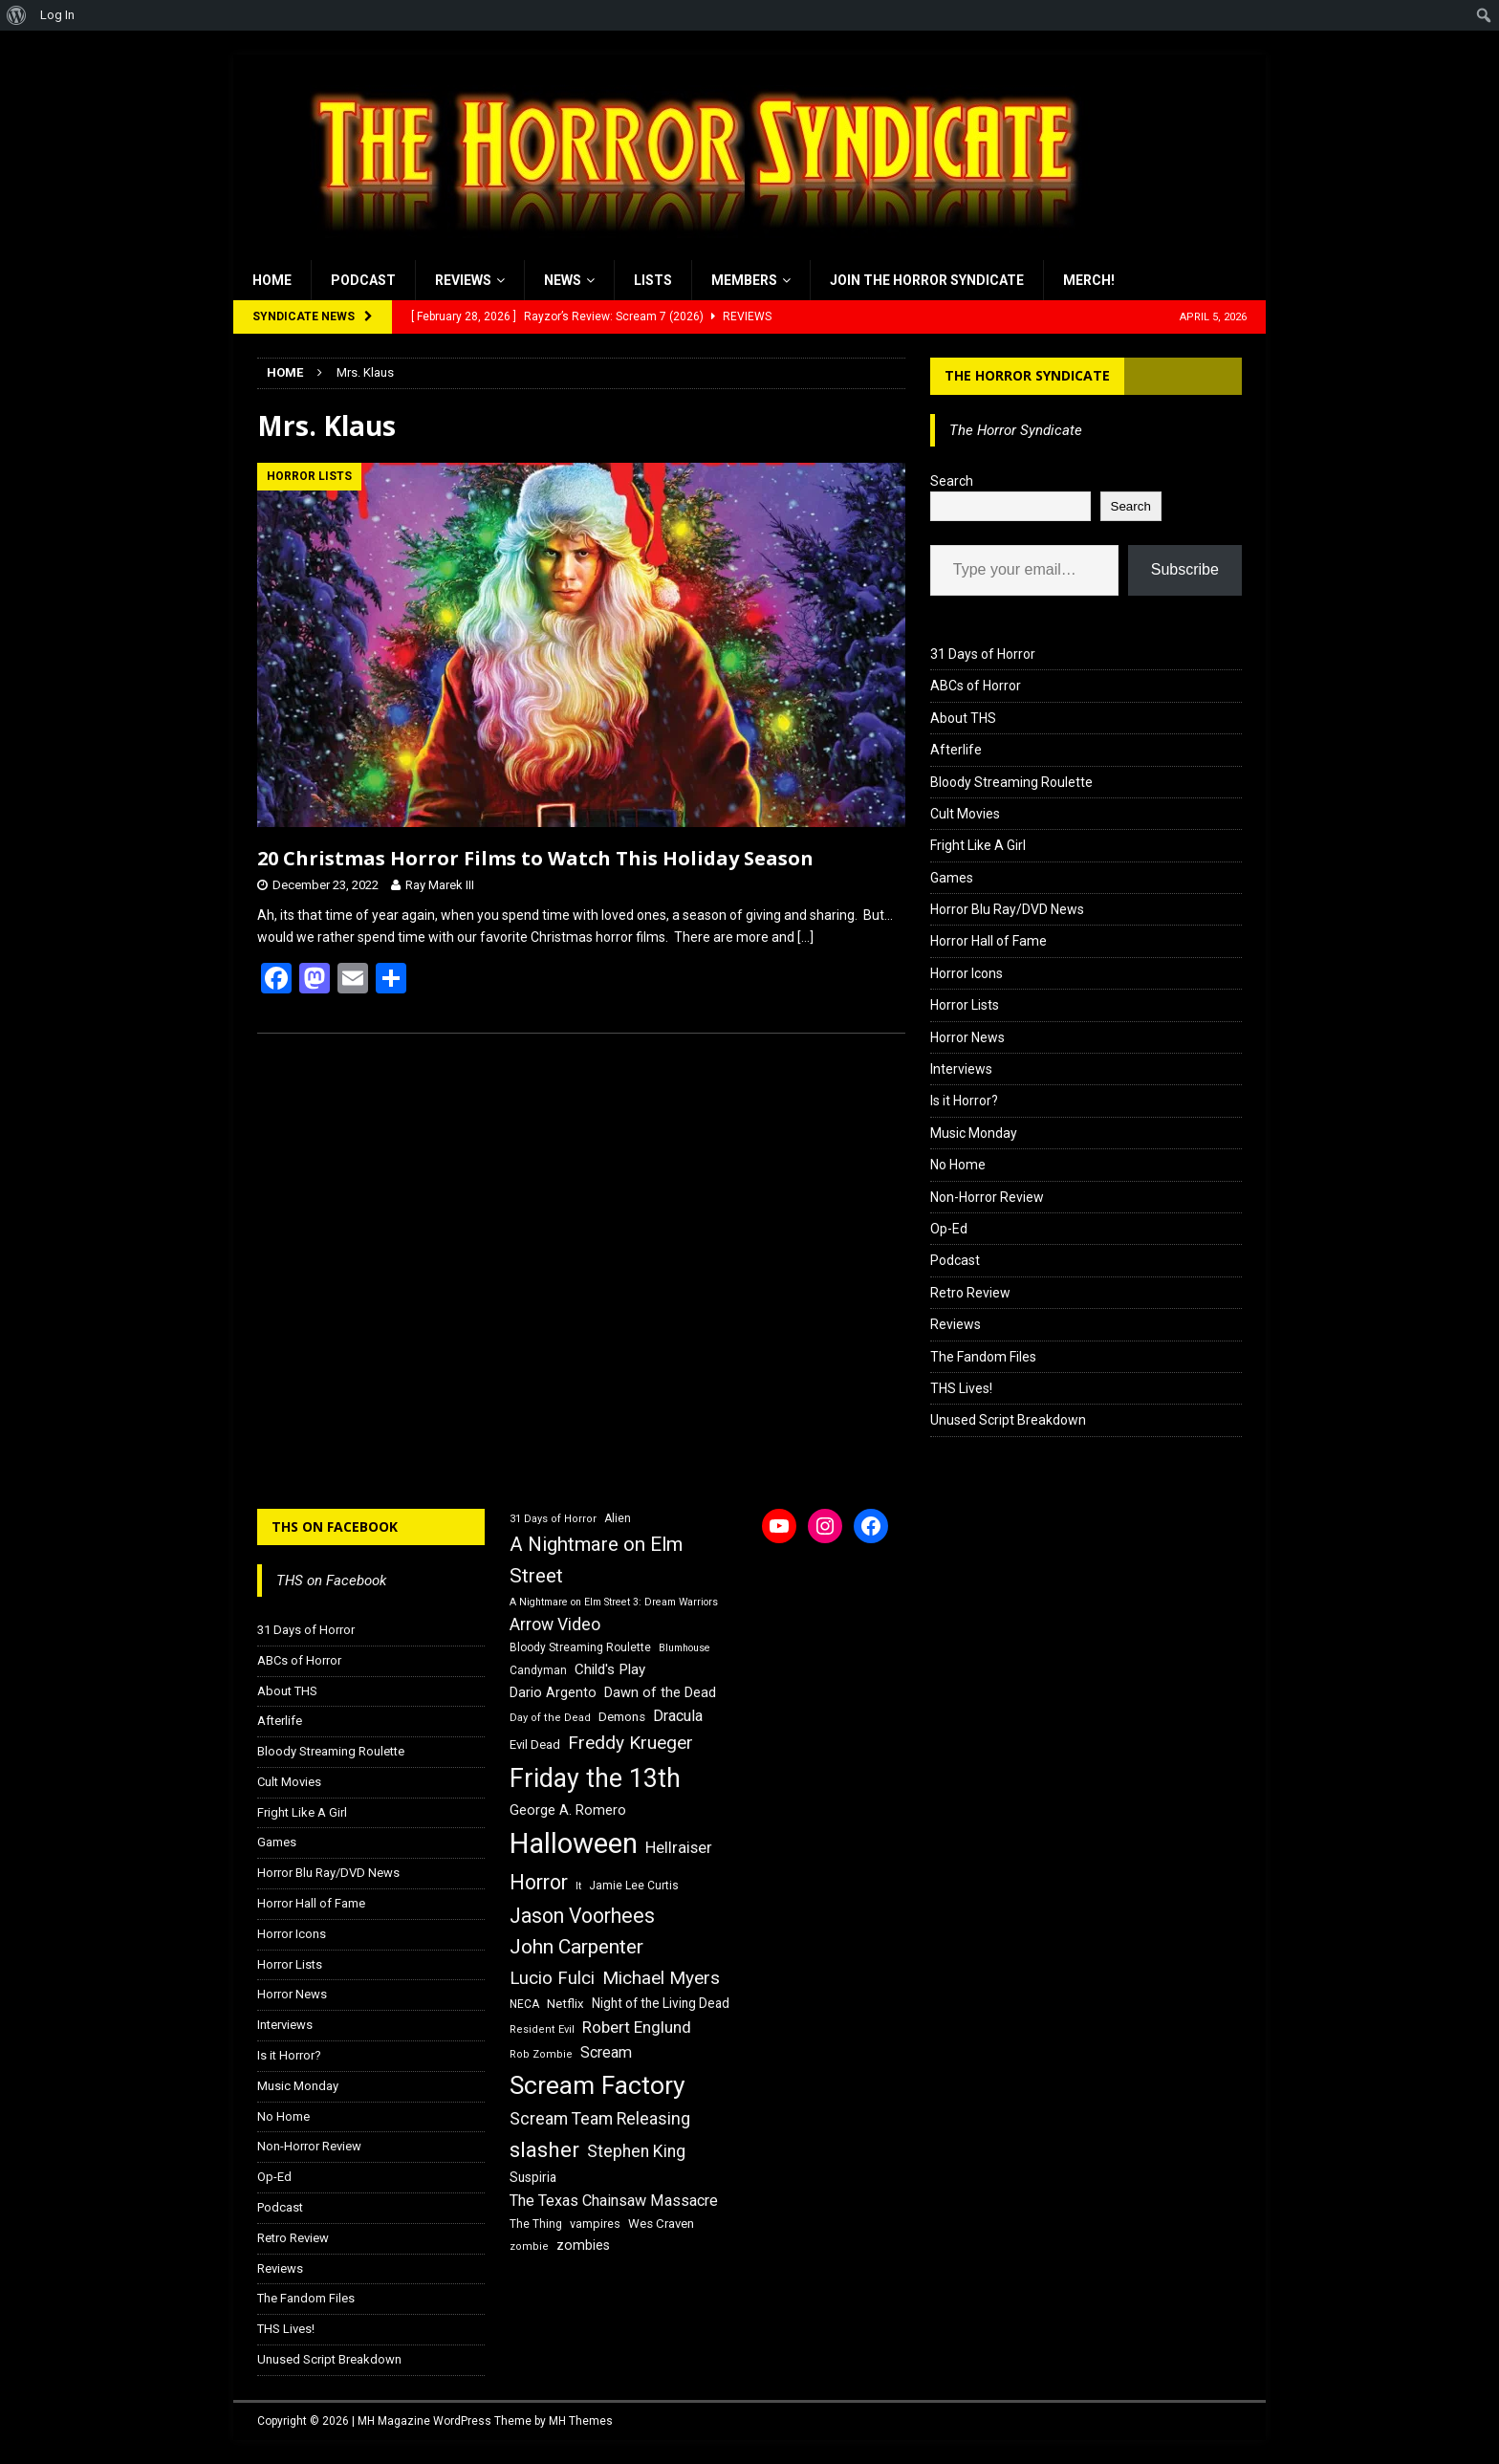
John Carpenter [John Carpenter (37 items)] (576, 1946)
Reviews (463, 280)
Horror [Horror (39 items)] (539, 1882)
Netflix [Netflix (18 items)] (565, 2003)
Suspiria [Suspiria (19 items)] (533, 2177)
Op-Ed (948, 1228)
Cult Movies (965, 813)
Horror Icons (966, 973)
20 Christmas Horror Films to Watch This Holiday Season (535, 858)
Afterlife (956, 749)
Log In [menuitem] (57, 15)
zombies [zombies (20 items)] (583, 2245)
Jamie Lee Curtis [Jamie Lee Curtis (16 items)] (634, 1885)
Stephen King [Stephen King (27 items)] (636, 2151)
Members (744, 280)
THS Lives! (961, 1388)
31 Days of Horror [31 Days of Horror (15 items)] (553, 1519)
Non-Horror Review (987, 1197)
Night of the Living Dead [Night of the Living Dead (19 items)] (660, 2003)
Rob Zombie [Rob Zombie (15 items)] (541, 2054)
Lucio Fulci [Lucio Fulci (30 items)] (552, 1978)
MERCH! (1089, 280)
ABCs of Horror (975, 685)
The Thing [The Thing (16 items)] (536, 2224)
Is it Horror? (964, 1100)
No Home (958, 1164)
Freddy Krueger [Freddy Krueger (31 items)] (630, 1743)
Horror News (967, 1037)
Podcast (363, 280)
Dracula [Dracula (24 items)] (678, 1716)
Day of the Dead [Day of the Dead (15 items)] (550, 1718)
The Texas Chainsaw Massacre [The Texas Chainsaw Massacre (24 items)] (614, 2200)
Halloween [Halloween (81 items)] (574, 1843)
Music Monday (973, 1133)
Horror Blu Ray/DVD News (1007, 909)
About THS (963, 718)
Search (951, 481)
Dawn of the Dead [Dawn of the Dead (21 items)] (660, 1692)
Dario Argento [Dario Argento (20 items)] (553, 1692)
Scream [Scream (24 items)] (606, 2052)
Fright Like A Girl (978, 845)
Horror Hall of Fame (988, 941)
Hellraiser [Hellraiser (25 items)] (678, 1848)
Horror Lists (964, 1005)
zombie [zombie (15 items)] (529, 2246)
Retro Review (970, 1292)
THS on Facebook (335, 1526)
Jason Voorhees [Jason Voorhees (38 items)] (582, 1916)
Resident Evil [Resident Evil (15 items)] (542, 2029)
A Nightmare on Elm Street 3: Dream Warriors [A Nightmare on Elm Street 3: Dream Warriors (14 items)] (614, 1602)
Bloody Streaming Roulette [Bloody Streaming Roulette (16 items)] (580, 1647)
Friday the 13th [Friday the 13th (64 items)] (595, 1778)
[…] (805, 937)
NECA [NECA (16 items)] (524, 2004)
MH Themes (581, 2421)
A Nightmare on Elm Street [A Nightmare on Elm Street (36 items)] (596, 1560)
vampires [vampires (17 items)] (595, 2223)
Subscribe (1185, 569)
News (562, 280)
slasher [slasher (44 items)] (544, 2150)
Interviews (961, 1069)
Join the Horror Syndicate (927, 280)
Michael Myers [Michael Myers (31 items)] (661, 1978)
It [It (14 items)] (578, 1886)
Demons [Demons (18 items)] (621, 1717)
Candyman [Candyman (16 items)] (538, 1670)
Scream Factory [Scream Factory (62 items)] (597, 2085)
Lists (653, 280)
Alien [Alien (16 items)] (617, 1518)
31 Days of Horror (982, 654)
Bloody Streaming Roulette (1011, 782)
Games (951, 877)
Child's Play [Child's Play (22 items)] (610, 1669)
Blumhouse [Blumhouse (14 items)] (684, 1648)
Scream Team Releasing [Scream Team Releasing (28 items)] (600, 2118)
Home (272, 280)
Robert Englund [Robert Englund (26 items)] (636, 2027)
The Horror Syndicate (1027, 375)
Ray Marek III (439, 885)
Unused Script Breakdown (1008, 1420)
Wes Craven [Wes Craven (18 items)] (661, 2223)
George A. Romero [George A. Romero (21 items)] (568, 1810)
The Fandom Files (983, 1356)
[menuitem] (16, 15)
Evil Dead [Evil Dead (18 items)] (535, 1744)
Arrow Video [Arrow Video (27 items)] (555, 1624)
